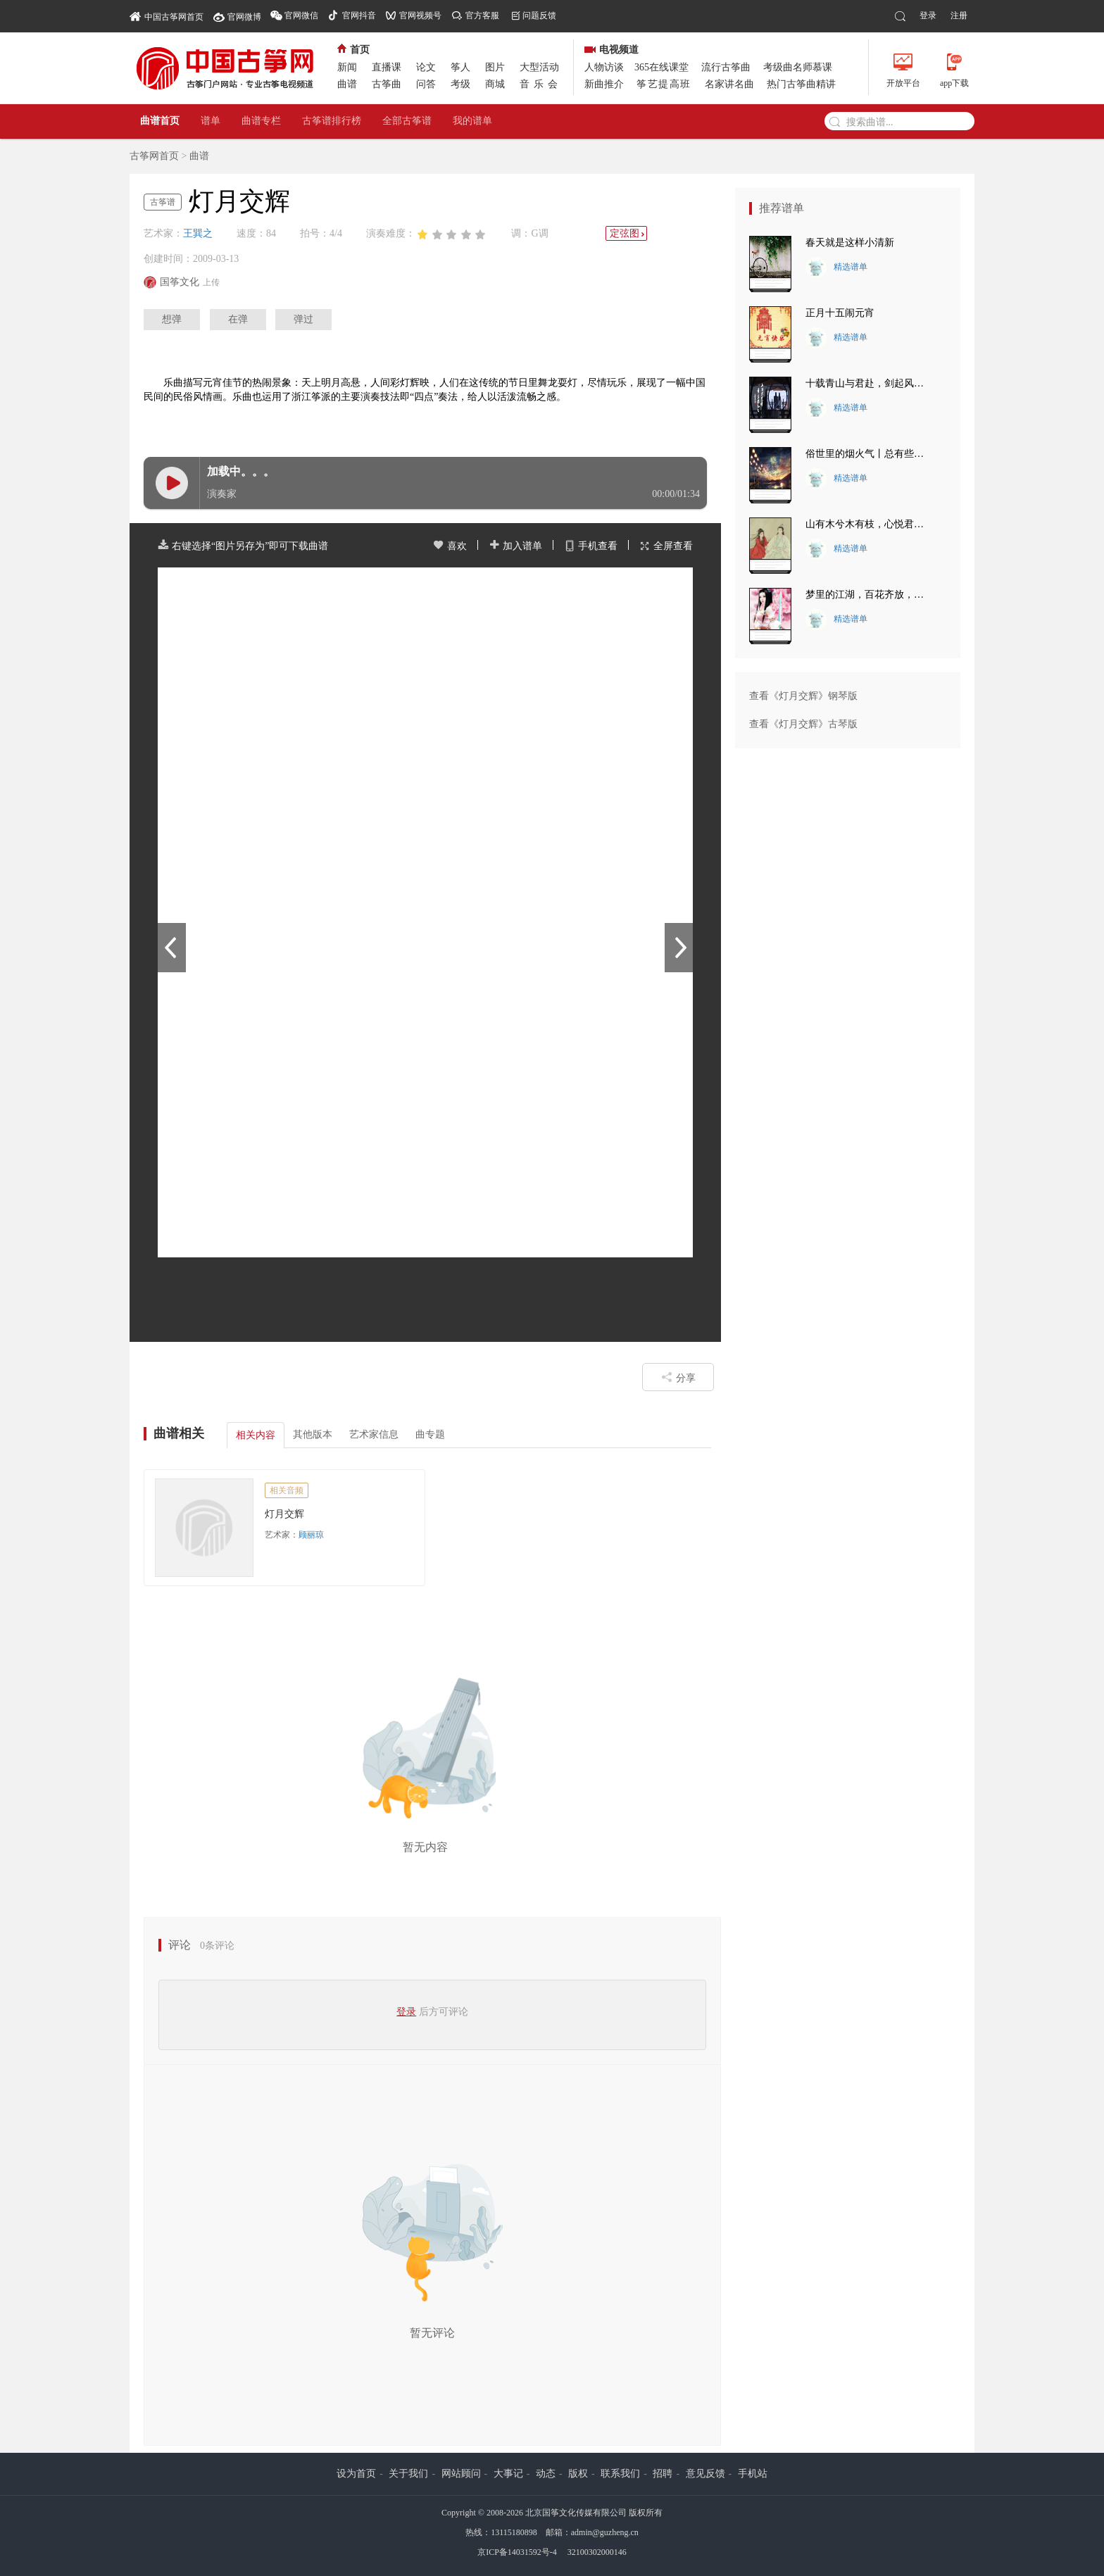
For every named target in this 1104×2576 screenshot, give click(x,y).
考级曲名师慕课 (797, 67)
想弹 (172, 319)
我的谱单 (472, 120)
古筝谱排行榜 (331, 120)
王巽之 (198, 233)
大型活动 (539, 67)
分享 (678, 1377)
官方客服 (482, 15)
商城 (495, 84)
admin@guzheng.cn (605, 2532)
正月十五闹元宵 (839, 313)
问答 (426, 84)
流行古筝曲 (726, 67)
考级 (460, 84)
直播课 (386, 67)
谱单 (210, 120)
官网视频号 (420, 15)
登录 (928, 15)
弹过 (303, 319)
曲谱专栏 (261, 120)
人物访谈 (604, 67)
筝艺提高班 (663, 84)
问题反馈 (539, 15)
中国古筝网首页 (166, 16)
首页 (353, 49)
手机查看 (590, 546)
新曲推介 (604, 84)
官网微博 (244, 17)
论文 (426, 67)
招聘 (662, 2473)
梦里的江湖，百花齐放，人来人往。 (868, 594)
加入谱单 (515, 546)
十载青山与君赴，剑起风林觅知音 (868, 383)
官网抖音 (359, 15)
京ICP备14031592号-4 (517, 2552)
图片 (495, 67)
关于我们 (408, 2473)
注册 (959, 15)
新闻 (347, 67)
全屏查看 (666, 546)
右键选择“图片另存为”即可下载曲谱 (243, 546)
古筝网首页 (154, 156)
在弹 (238, 319)
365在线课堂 (661, 67)
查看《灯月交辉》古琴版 (803, 724)
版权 (578, 2473)
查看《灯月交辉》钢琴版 (803, 696)
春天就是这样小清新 (849, 242)
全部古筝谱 (407, 120)
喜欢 (450, 546)
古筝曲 (386, 84)
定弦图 (628, 233)
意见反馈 (705, 2473)
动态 (546, 2473)
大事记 (508, 2473)
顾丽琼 (311, 1535)
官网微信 (301, 15)
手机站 (752, 2473)
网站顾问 (461, 2473)
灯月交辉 (284, 1514)
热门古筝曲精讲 (801, 84)
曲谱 (347, 84)
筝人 (460, 67)
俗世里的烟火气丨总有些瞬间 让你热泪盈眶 (868, 453)
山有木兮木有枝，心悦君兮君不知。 (868, 524)
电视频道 (611, 49)
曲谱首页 (160, 120)
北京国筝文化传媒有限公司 (576, 2513)
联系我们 (620, 2473)
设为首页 (356, 2473)
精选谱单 (836, 267)
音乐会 (541, 84)
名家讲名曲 (729, 84)
